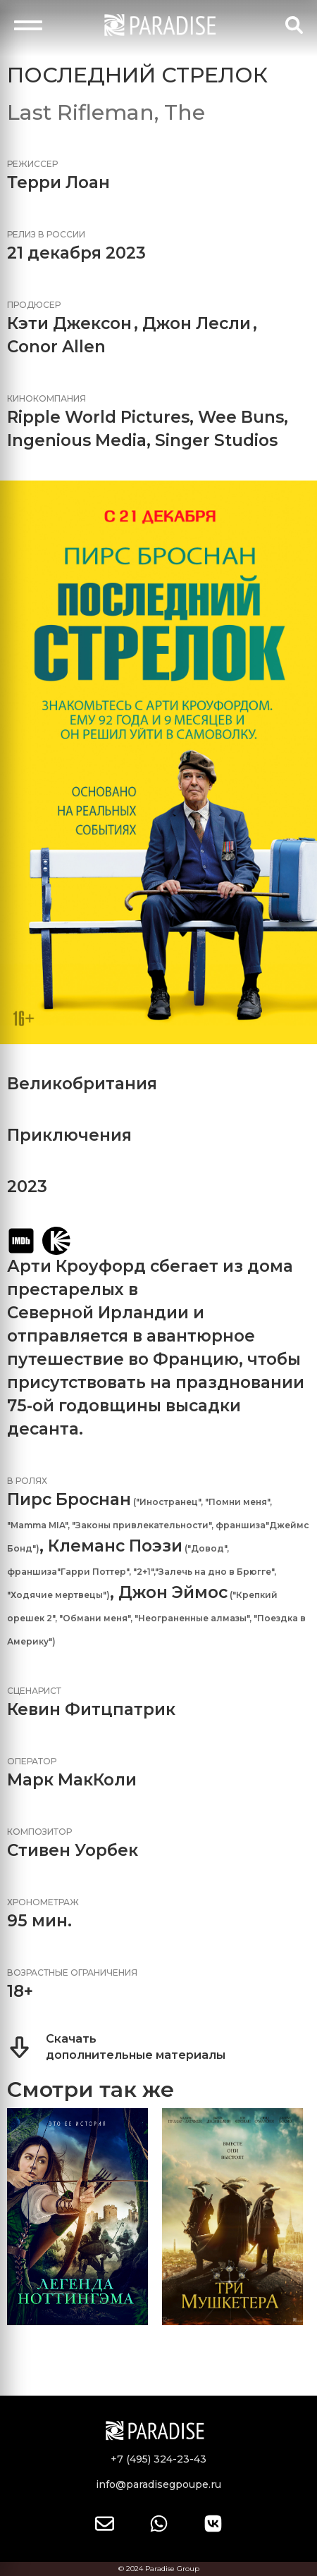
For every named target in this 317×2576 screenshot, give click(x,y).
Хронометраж (43, 1902)
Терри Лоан (58, 182)
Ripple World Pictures (98, 417)
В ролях (27, 1480)
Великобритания (82, 1084)
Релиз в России (46, 234)
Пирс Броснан (69, 1499)
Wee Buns (241, 417)
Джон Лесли (196, 323)
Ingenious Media (77, 440)
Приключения (69, 1135)
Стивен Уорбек (72, 1850)
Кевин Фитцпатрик (91, 1709)
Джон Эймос (173, 1592)
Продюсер (34, 304)
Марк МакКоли (72, 1780)
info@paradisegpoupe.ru (158, 2484)
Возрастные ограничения (72, 1972)
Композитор (39, 1831)
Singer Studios (216, 440)
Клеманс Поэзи (115, 1546)
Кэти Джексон (69, 323)
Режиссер (32, 164)
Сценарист (34, 1690)
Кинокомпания (46, 398)
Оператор (31, 1761)
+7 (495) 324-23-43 (158, 2459)
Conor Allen (56, 347)
